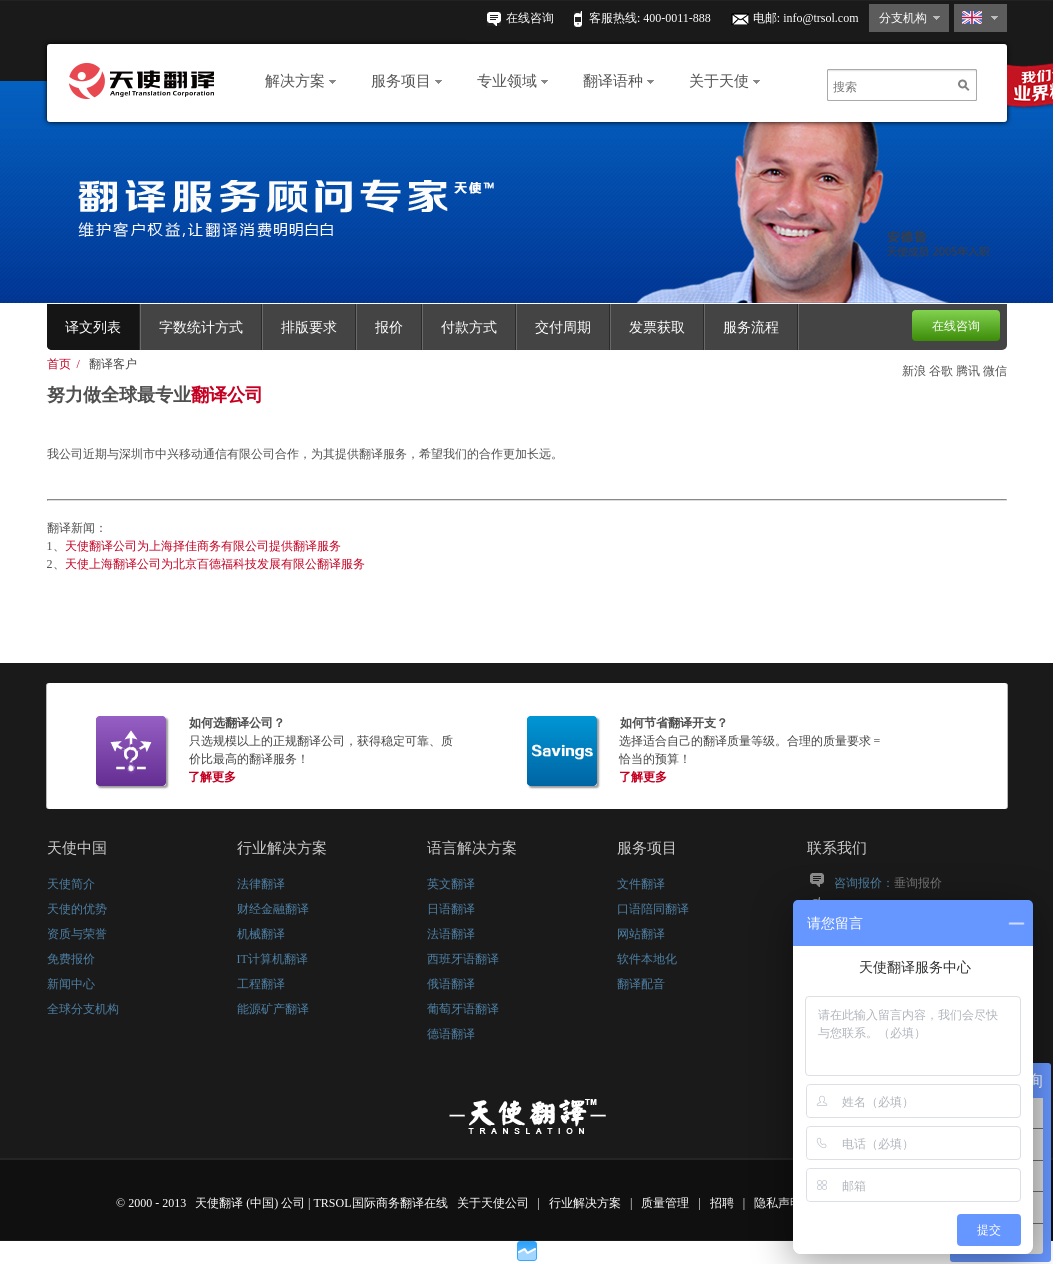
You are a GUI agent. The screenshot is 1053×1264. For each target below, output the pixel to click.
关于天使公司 (493, 1203)
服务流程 (751, 327)
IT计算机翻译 (272, 959)
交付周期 (563, 327)
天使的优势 (77, 909)
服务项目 (406, 81)
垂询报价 (918, 883)
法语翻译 (451, 934)
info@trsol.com (820, 18)
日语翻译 (451, 909)
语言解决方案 (472, 848)
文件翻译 (641, 884)
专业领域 (512, 81)
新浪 (914, 371)
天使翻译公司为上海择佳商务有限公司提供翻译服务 (203, 546)
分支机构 (903, 18)
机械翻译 (261, 934)
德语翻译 (451, 1034)
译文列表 (93, 327)
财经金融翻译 (273, 909)
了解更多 (212, 777)
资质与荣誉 (77, 934)
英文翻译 (451, 884)
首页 (59, 364)
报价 (389, 327)
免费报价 (71, 959)
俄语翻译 (451, 984)
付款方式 (469, 327)
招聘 (723, 1203)
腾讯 (968, 371)
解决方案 (300, 81)
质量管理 (666, 1203)
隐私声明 (779, 1203)
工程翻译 (261, 984)
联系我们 (837, 848)
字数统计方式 (201, 327)
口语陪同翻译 (653, 909)
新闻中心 (71, 984)
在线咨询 (530, 18)
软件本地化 (647, 959)
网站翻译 (641, 934)
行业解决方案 (282, 848)
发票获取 (657, 327)
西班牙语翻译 (463, 959)
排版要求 (309, 327)
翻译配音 (641, 984)
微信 (995, 371)
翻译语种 (618, 81)
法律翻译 (261, 884)
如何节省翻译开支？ (674, 723)
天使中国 (77, 848)
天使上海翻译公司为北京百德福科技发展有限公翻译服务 (215, 564)
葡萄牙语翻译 (463, 1009)
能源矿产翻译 (273, 1009)
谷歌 (941, 371)
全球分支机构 (83, 1009)
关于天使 (724, 81)
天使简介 (71, 884)
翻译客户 (113, 364)
